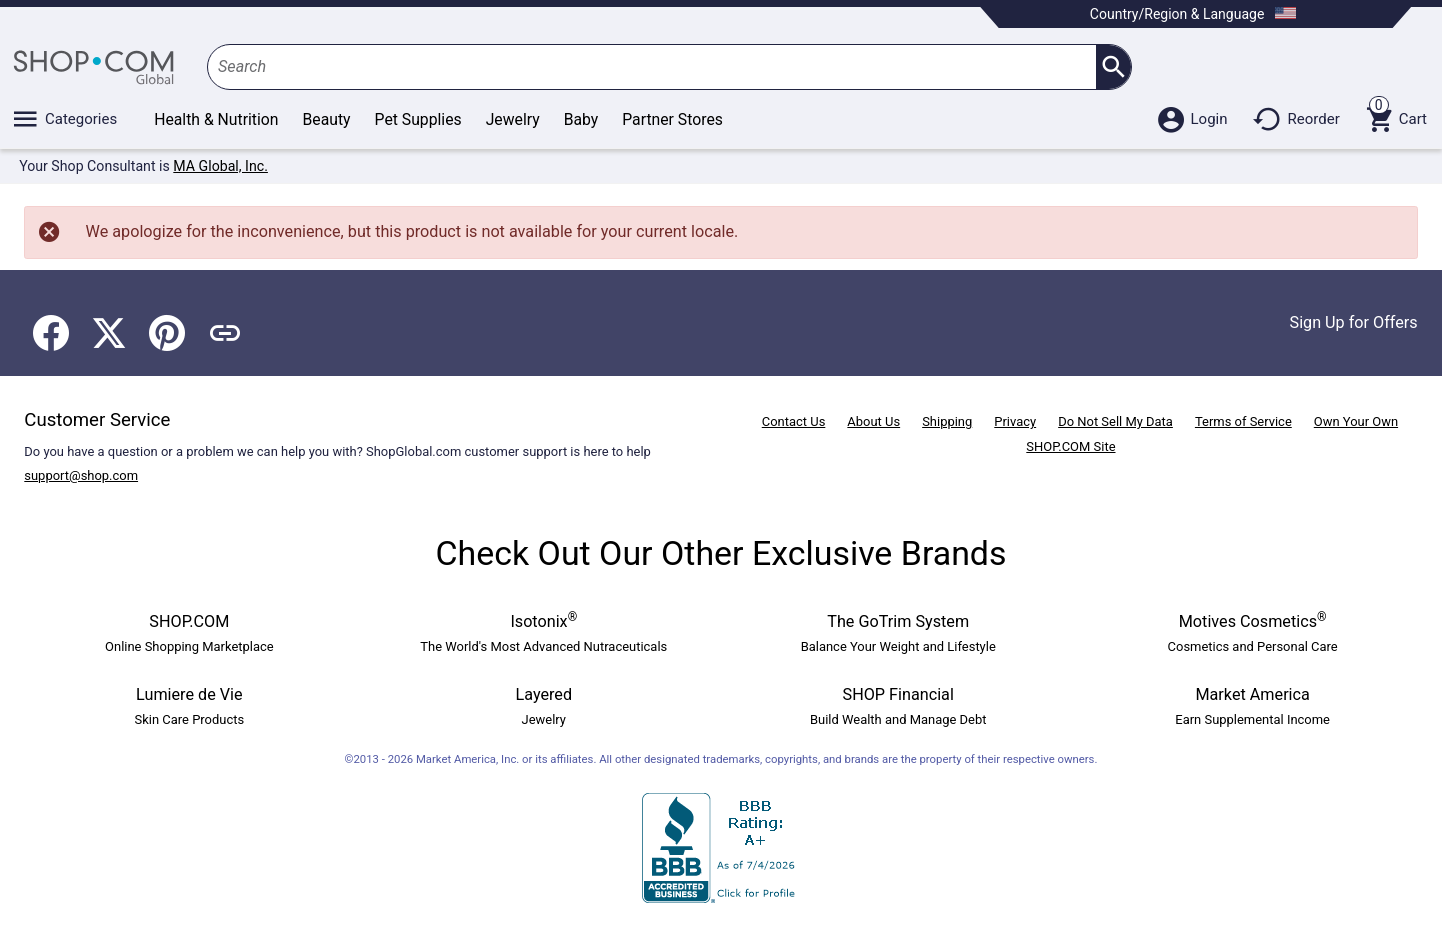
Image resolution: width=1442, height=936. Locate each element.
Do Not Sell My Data (1115, 421)
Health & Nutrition (216, 119)
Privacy (1015, 421)
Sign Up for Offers (1354, 322)
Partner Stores (672, 119)
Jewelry (513, 119)
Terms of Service (1243, 421)
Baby (581, 119)
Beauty (327, 119)
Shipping (947, 421)
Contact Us (794, 421)
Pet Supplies (418, 119)
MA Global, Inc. (220, 166)
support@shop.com (81, 475)
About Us (873, 421)
